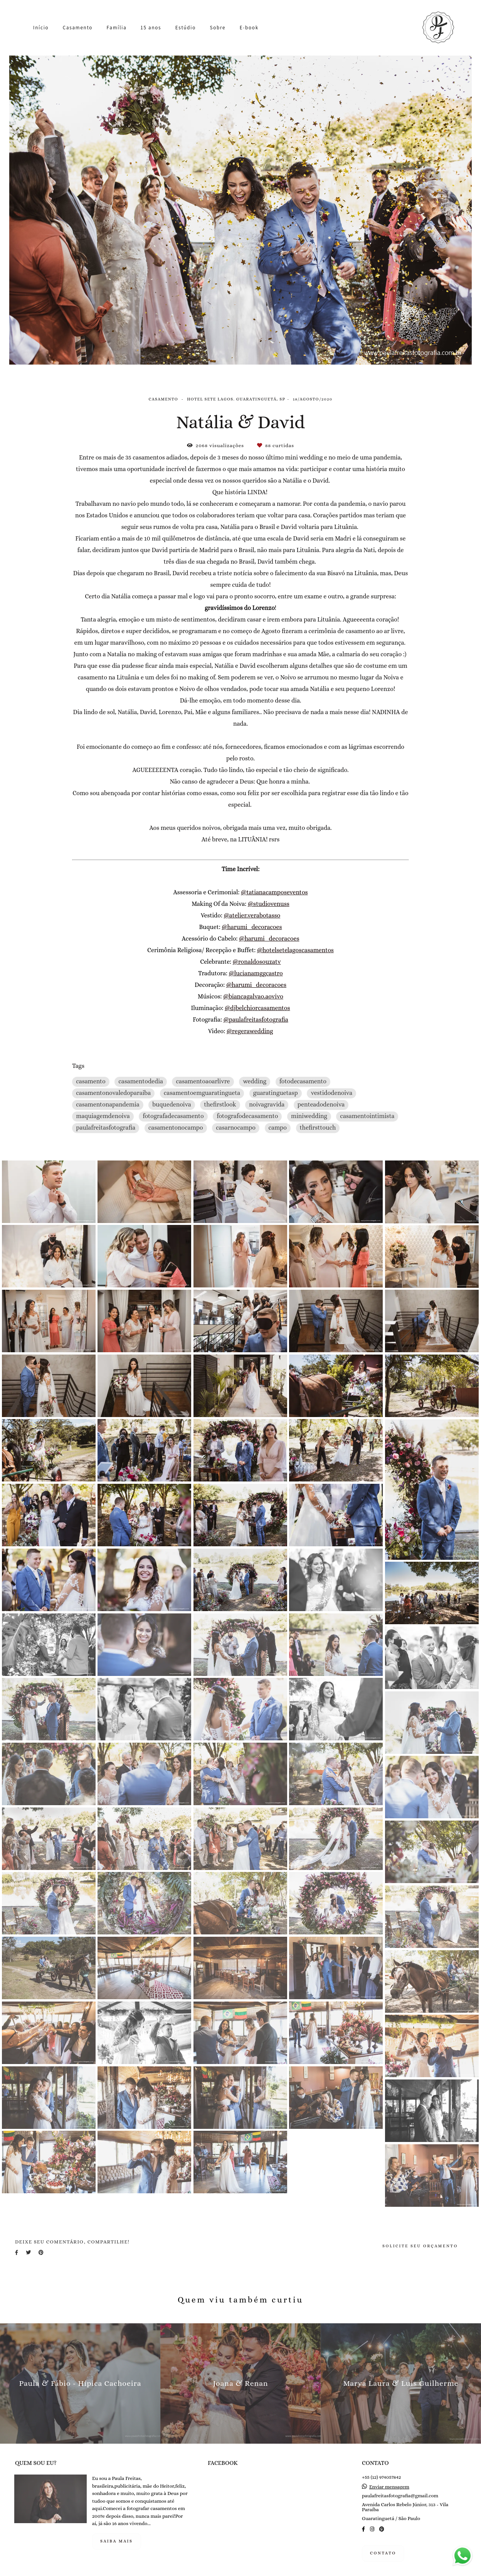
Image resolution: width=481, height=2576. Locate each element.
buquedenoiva (171, 1104)
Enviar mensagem (389, 2486)
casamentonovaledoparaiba (113, 1093)
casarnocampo (236, 1127)
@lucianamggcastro (256, 974)
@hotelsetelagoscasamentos (295, 951)
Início (41, 27)
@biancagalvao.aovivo (253, 997)
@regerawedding (250, 1032)
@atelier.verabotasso (252, 916)
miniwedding (309, 1116)
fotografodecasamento (247, 1116)
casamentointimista (367, 1116)
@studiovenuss (268, 904)
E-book (249, 27)
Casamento (77, 27)
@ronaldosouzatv (257, 962)
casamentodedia (140, 1081)
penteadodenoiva (321, 1104)
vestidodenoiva (331, 1093)
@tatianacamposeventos (274, 893)
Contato (383, 2553)
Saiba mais (116, 2541)
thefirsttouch (318, 1127)
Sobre (217, 27)
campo (278, 1127)
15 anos (151, 27)
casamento (91, 1081)
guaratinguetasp (275, 1093)
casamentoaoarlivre (203, 1081)
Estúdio (185, 27)
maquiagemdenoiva (103, 1116)
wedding (254, 1081)
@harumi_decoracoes (252, 927)
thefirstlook (220, 1104)
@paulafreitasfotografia (255, 1020)
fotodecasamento (302, 1081)
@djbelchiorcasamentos (257, 1008)
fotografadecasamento (173, 1116)
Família (117, 27)
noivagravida (266, 1104)
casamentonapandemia (107, 1104)
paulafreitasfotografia (105, 1127)
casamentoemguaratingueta (202, 1093)
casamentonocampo (175, 1127)
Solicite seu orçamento (420, 2245)
